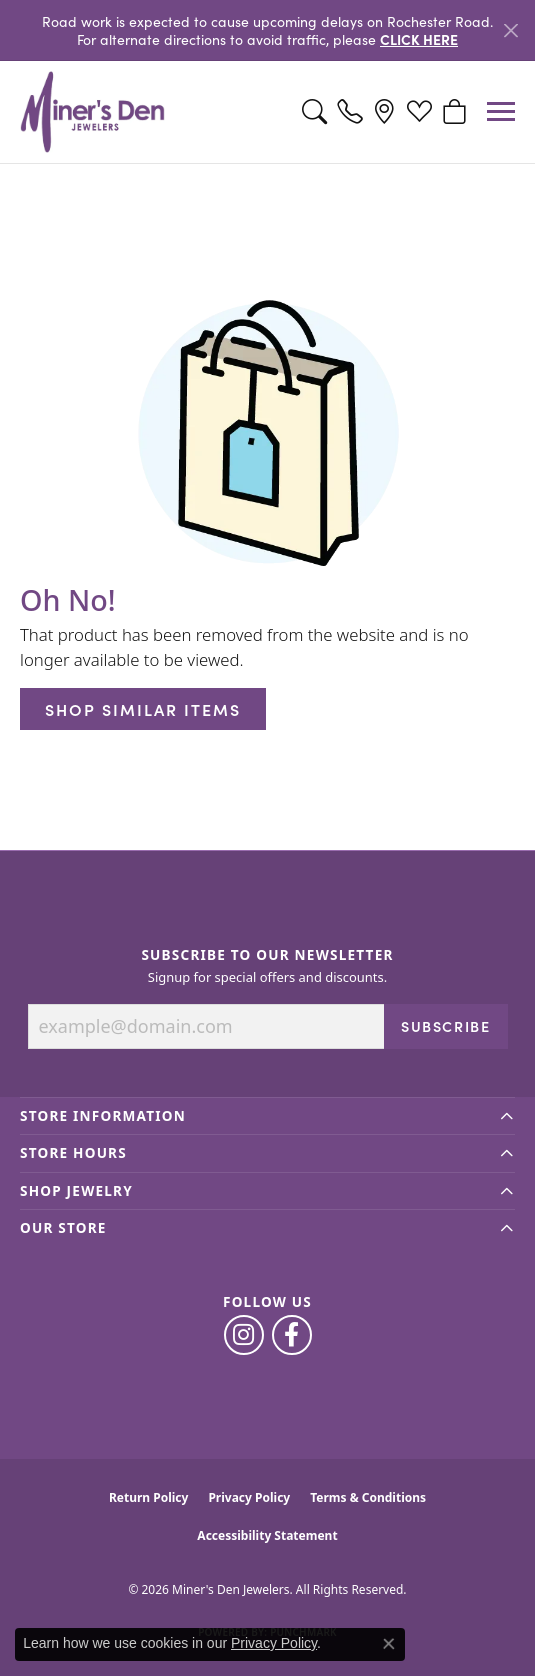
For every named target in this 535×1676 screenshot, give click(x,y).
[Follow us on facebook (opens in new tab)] (292, 1335)
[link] (349, 112)
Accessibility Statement (267, 1535)
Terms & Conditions (368, 1497)
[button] (314, 112)
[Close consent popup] (389, 1644)
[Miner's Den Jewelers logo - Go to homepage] (92, 112)
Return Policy (149, 1497)
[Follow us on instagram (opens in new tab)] (244, 1335)
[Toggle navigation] (501, 111)
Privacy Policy (249, 1497)
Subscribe (445, 1026)
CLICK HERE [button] (419, 39)
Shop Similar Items (143, 709)
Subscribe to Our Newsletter (267, 955)
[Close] (510, 30)
